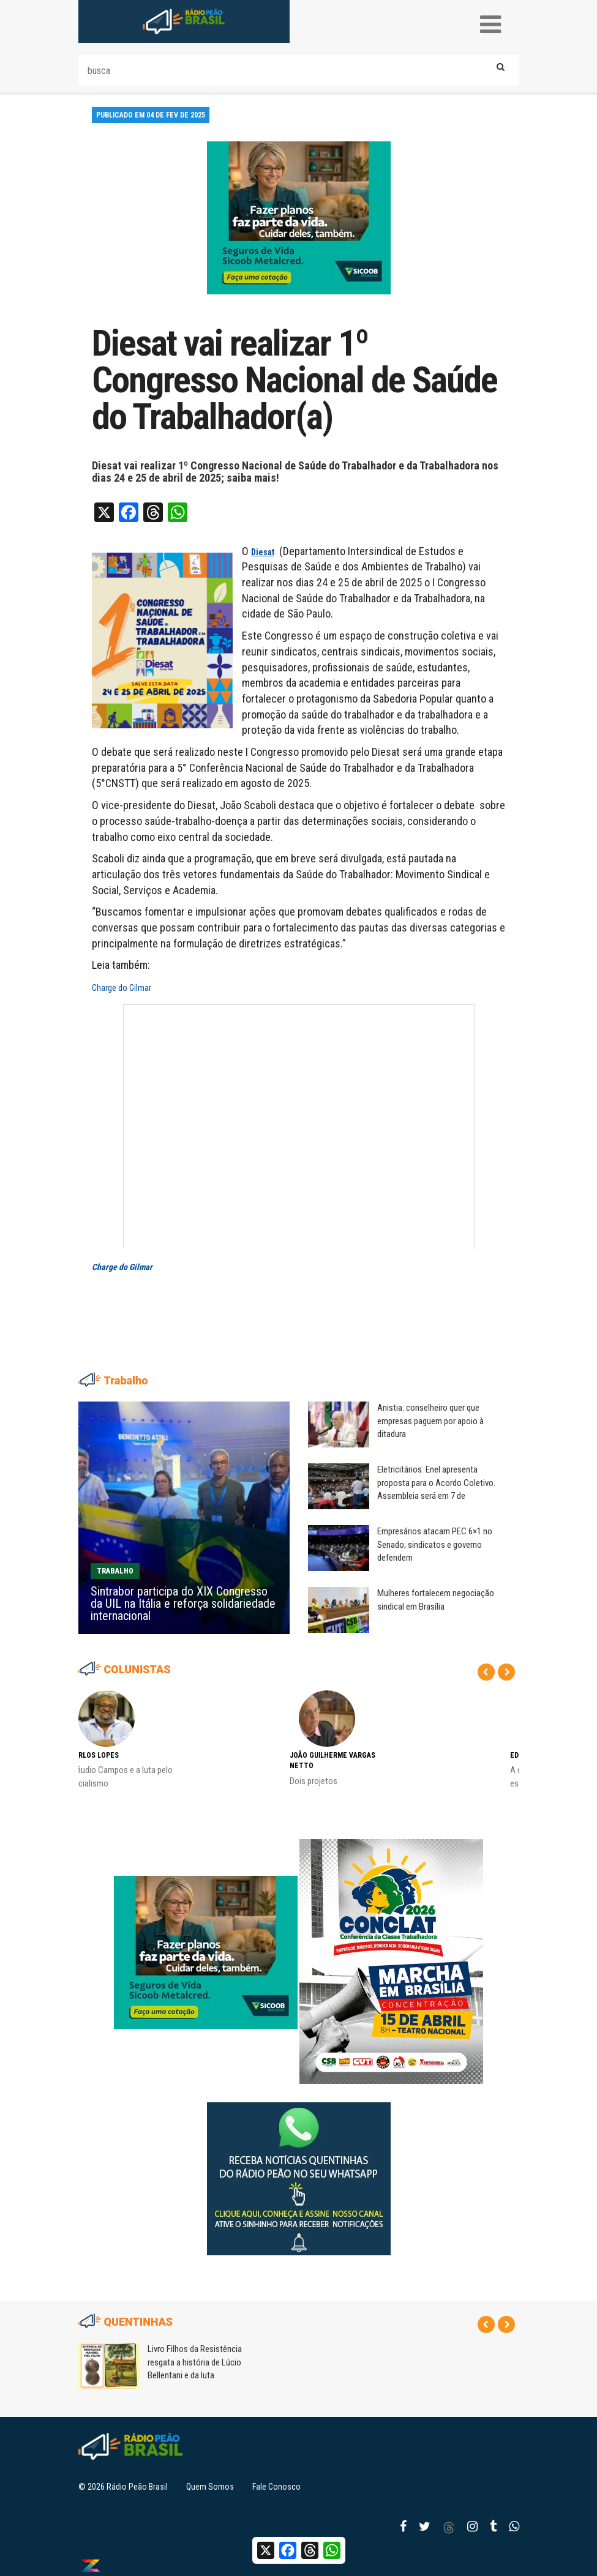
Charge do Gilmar (121, 988)
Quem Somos (210, 2487)
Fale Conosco (276, 2487)
